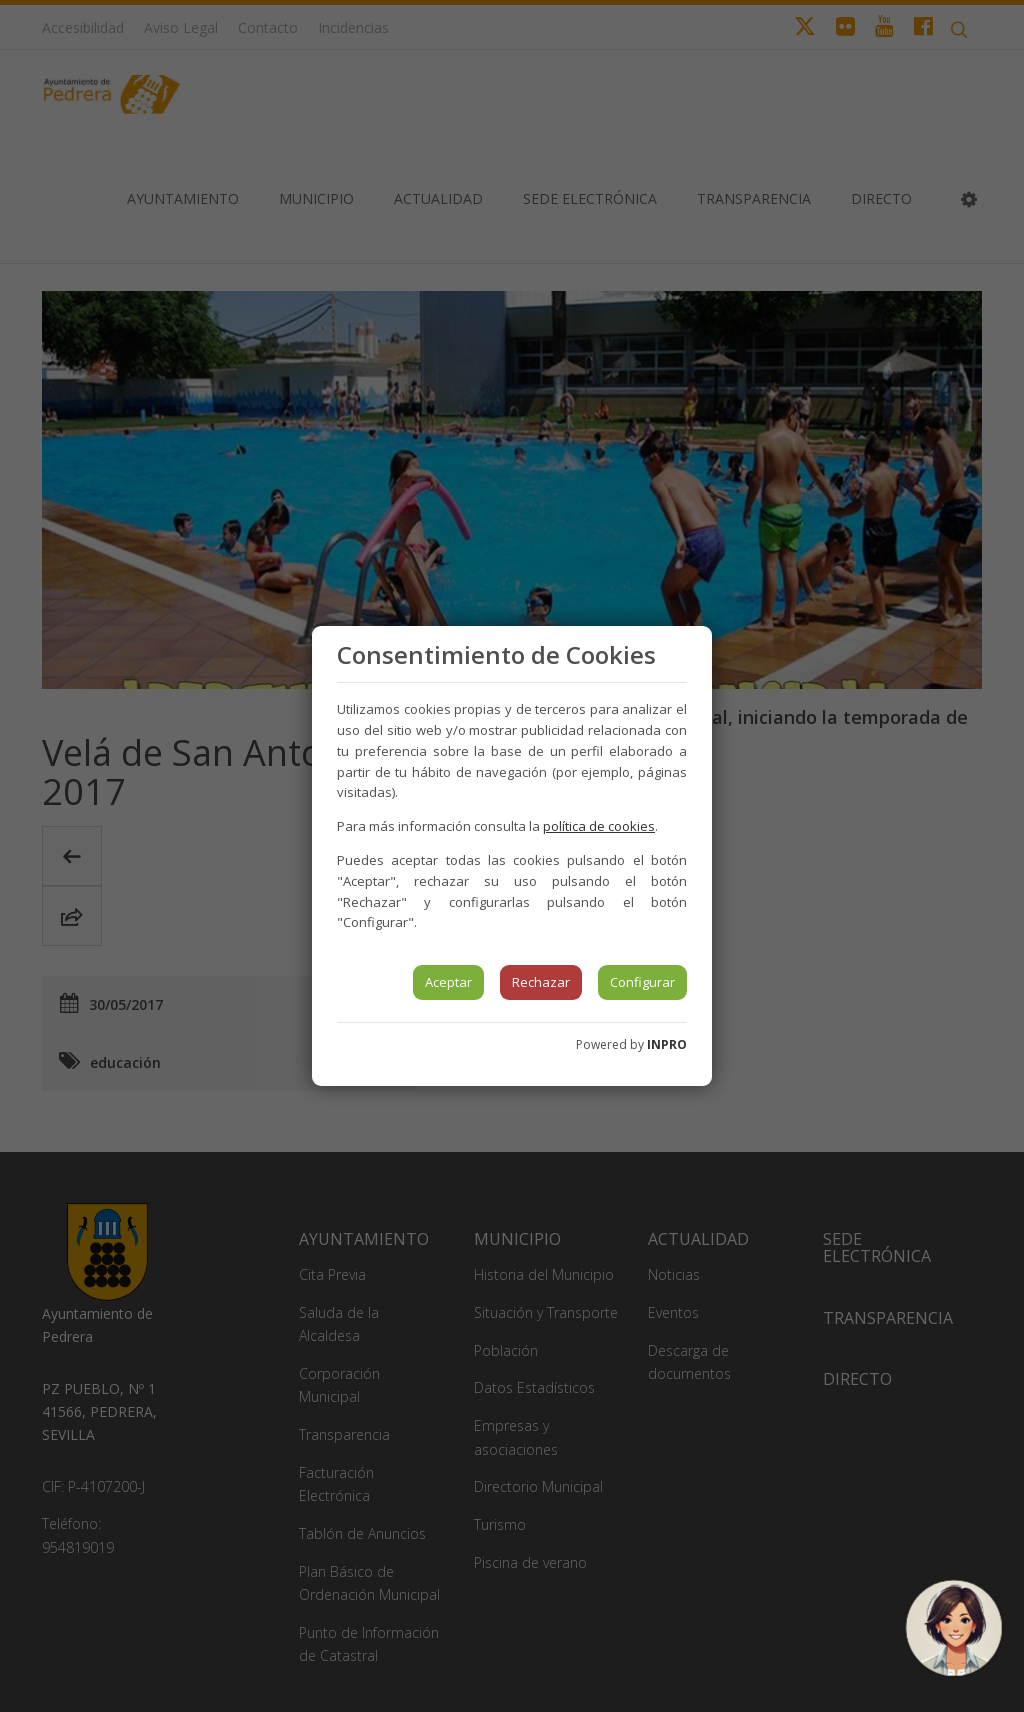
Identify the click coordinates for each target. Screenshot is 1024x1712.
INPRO (667, 1044)
